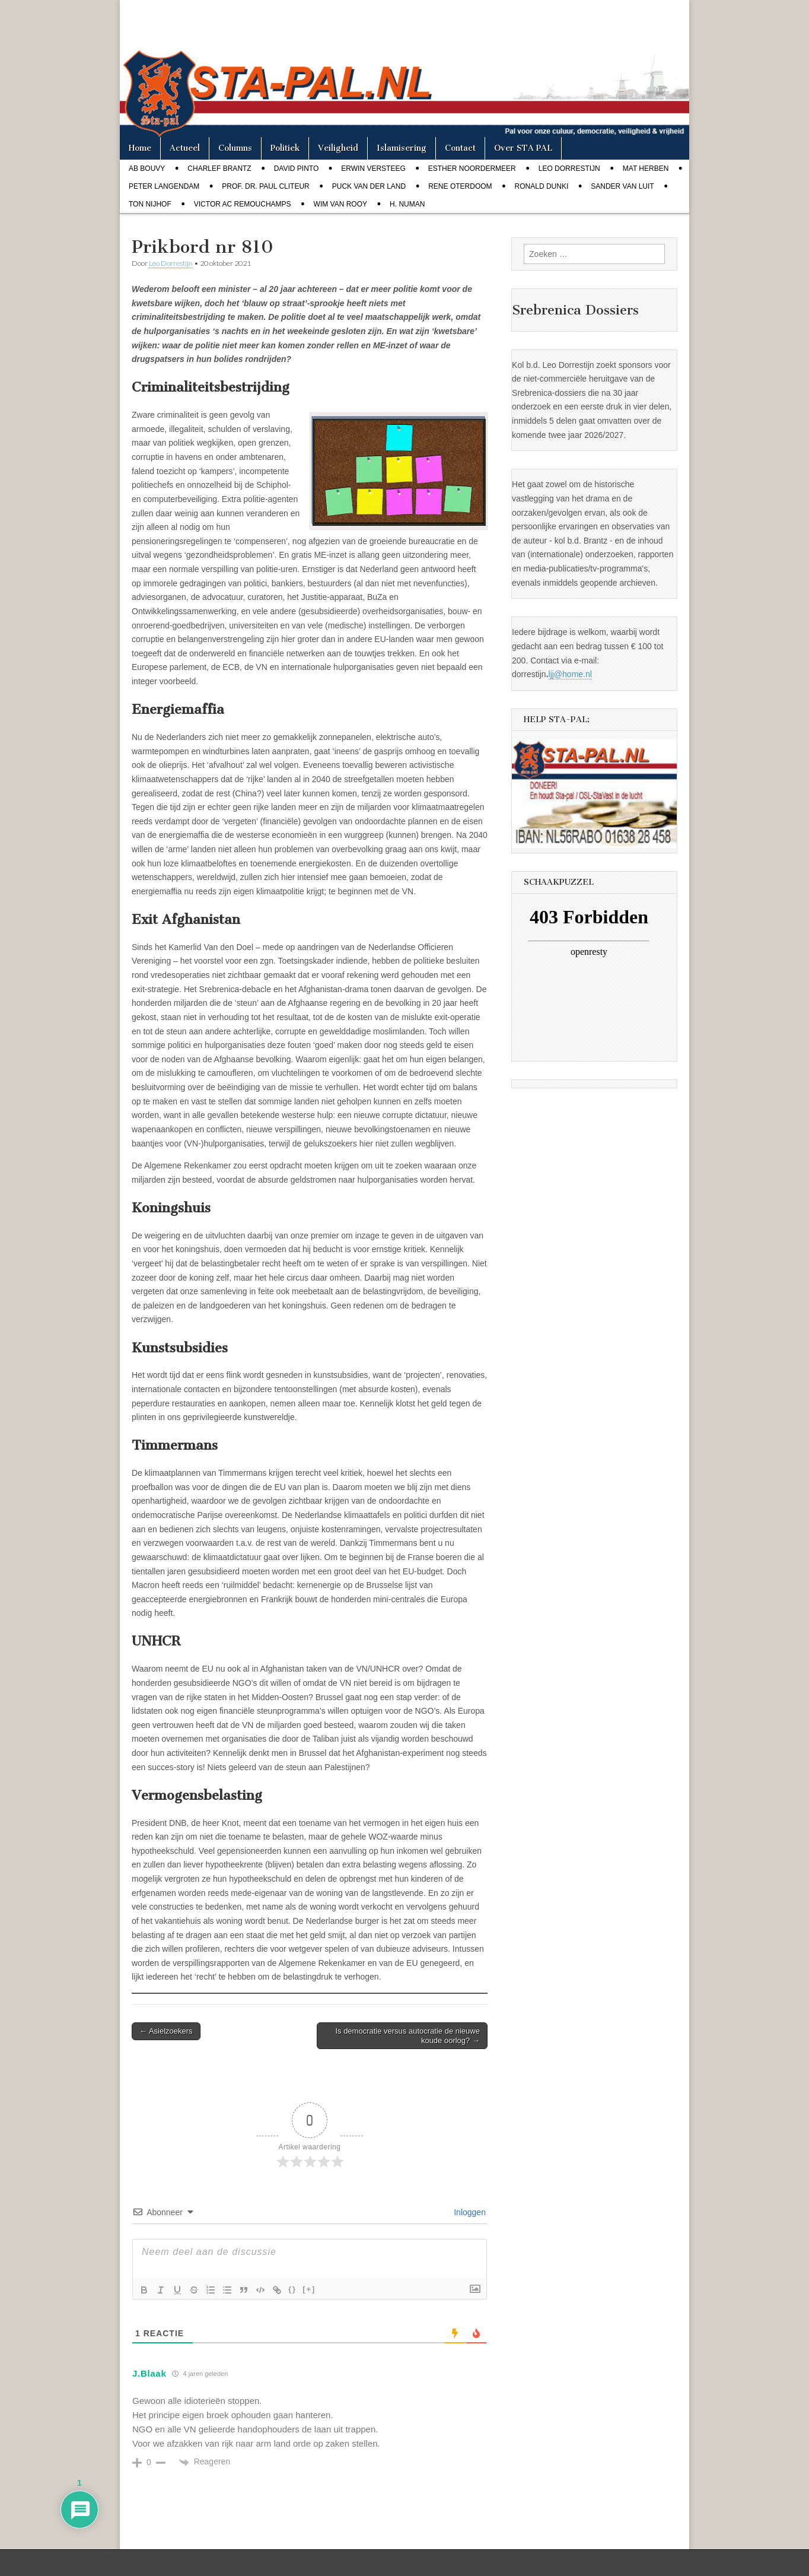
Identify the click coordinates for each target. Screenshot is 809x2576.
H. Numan (407, 204)
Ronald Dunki (542, 186)
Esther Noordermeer (472, 168)
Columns (235, 148)
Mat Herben (646, 168)
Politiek (285, 148)
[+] (309, 2289)
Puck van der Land (369, 186)
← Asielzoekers (166, 2031)
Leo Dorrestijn (569, 168)
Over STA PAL (523, 148)
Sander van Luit (622, 186)
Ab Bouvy (147, 168)
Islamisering (401, 148)
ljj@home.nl (570, 674)
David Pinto (296, 168)
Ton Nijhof (150, 204)
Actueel (185, 148)
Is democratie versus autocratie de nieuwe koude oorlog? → (407, 2036)
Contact (460, 148)
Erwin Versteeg (373, 168)
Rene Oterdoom (460, 186)
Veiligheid (338, 148)
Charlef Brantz (219, 168)
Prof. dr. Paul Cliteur (265, 186)
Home (140, 148)
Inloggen (468, 2212)
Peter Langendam (164, 186)
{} (292, 2289)
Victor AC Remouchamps (242, 204)
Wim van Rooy (340, 204)
